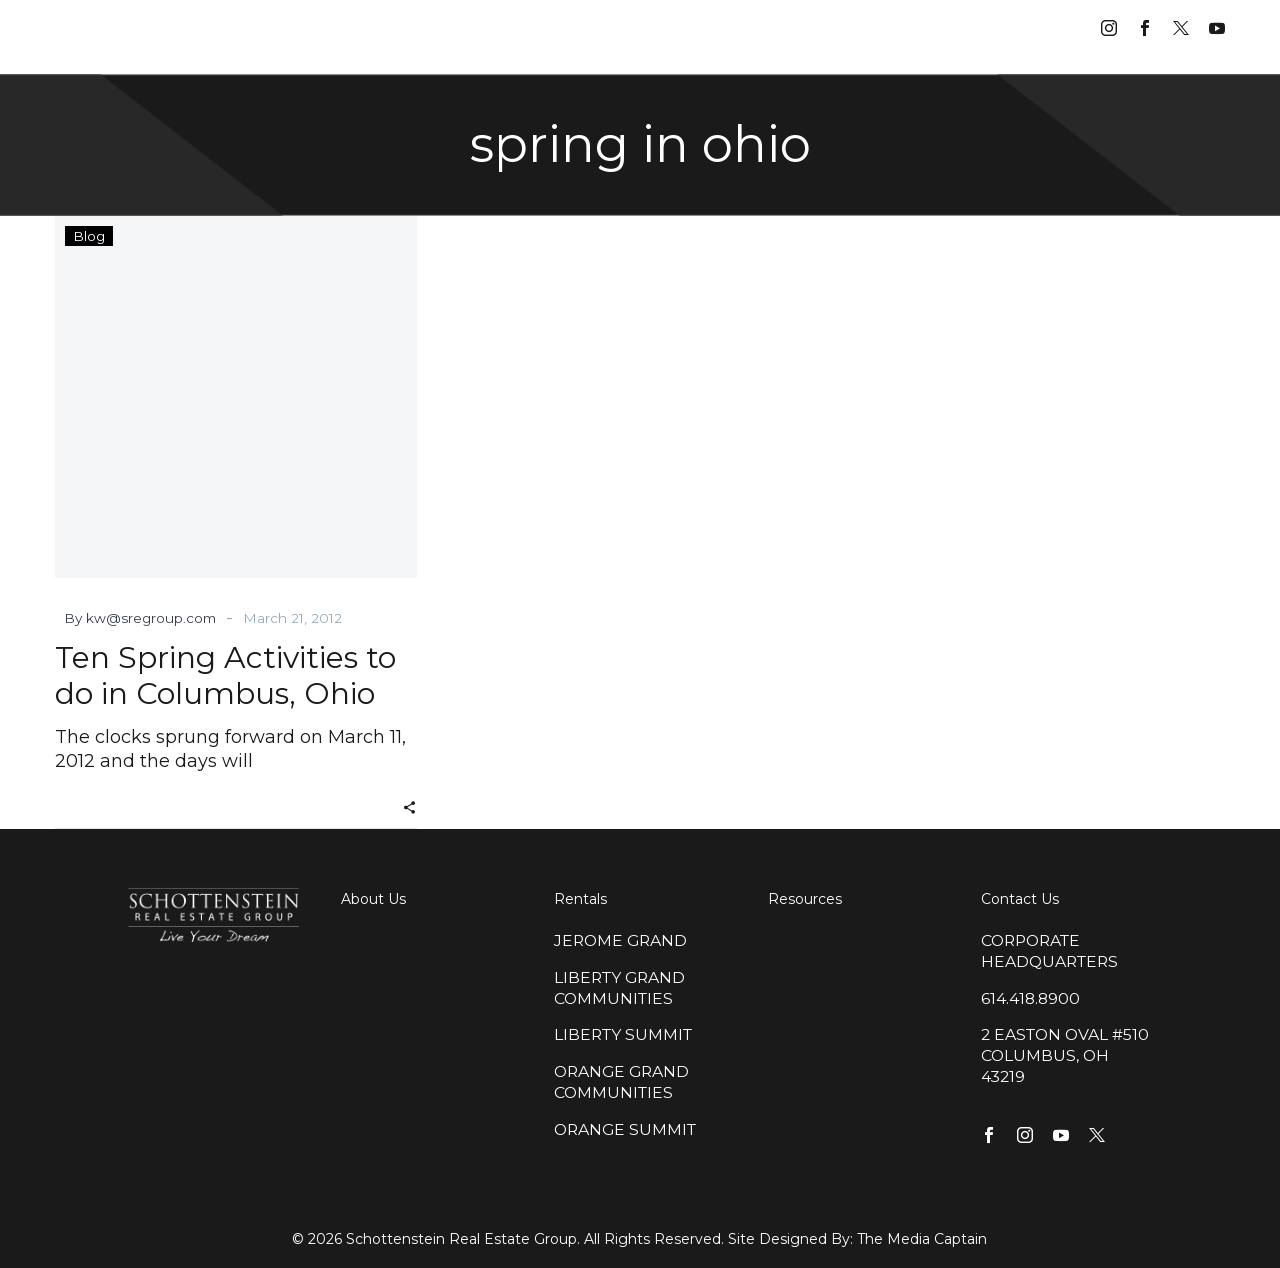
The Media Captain (922, 1239)
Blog (89, 236)
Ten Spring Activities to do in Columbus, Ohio (225, 675)
